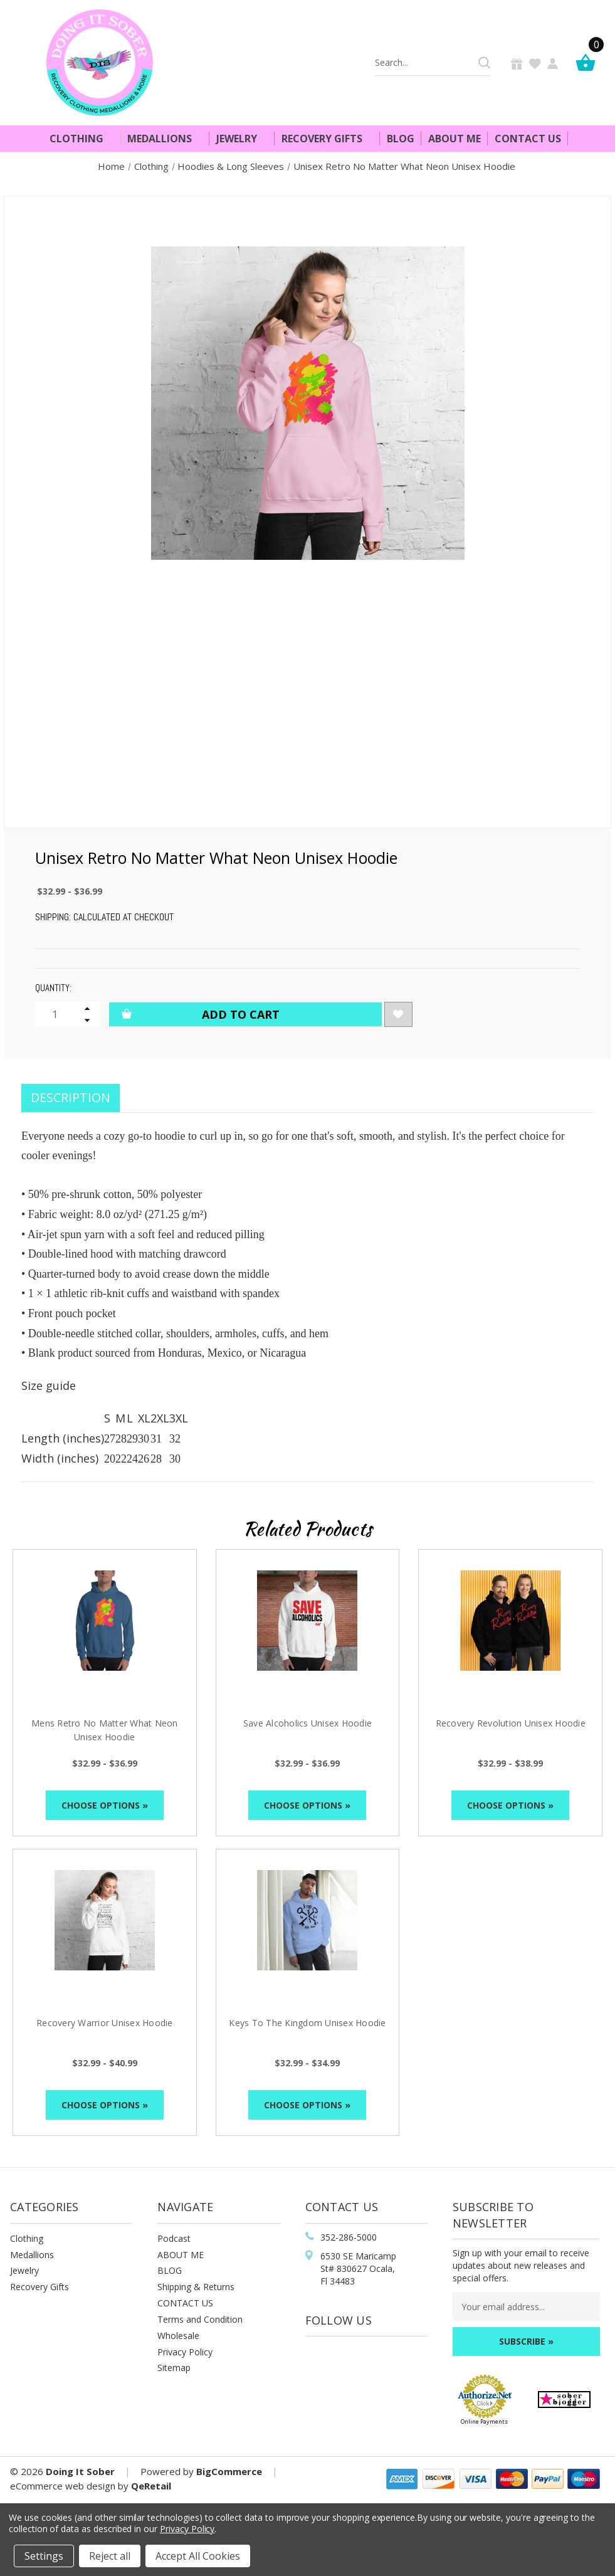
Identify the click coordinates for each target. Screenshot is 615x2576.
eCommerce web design (62, 2485)
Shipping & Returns (195, 2287)
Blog (400, 138)
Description (70, 1097)
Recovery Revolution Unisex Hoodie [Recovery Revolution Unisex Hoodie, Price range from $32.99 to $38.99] (511, 1723)
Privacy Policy (185, 2352)
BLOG (169, 2270)
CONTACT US (185, 2303)
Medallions (164, 138)
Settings (43, 2556)
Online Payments (484, 2421)
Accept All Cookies (197, 2556)
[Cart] (589, 62)
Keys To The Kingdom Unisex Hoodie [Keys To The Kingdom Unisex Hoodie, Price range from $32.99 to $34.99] (307, 2023)
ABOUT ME (180, 2255)
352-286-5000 (348, 2237)
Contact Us (528, 138)
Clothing (82, 138)
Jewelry (242, 138)
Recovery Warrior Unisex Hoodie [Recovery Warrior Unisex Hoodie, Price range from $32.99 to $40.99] (104, 2023)
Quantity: (53, 988)
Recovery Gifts (327, 138)
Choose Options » (104, 1805)
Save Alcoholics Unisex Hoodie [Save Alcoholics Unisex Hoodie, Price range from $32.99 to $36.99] (307, 1723)
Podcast (174, 2238)
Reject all (109, 2556)
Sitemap (174, 2368)
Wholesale (178, 2336)
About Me (454, 138)
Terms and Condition (200, 2319)
